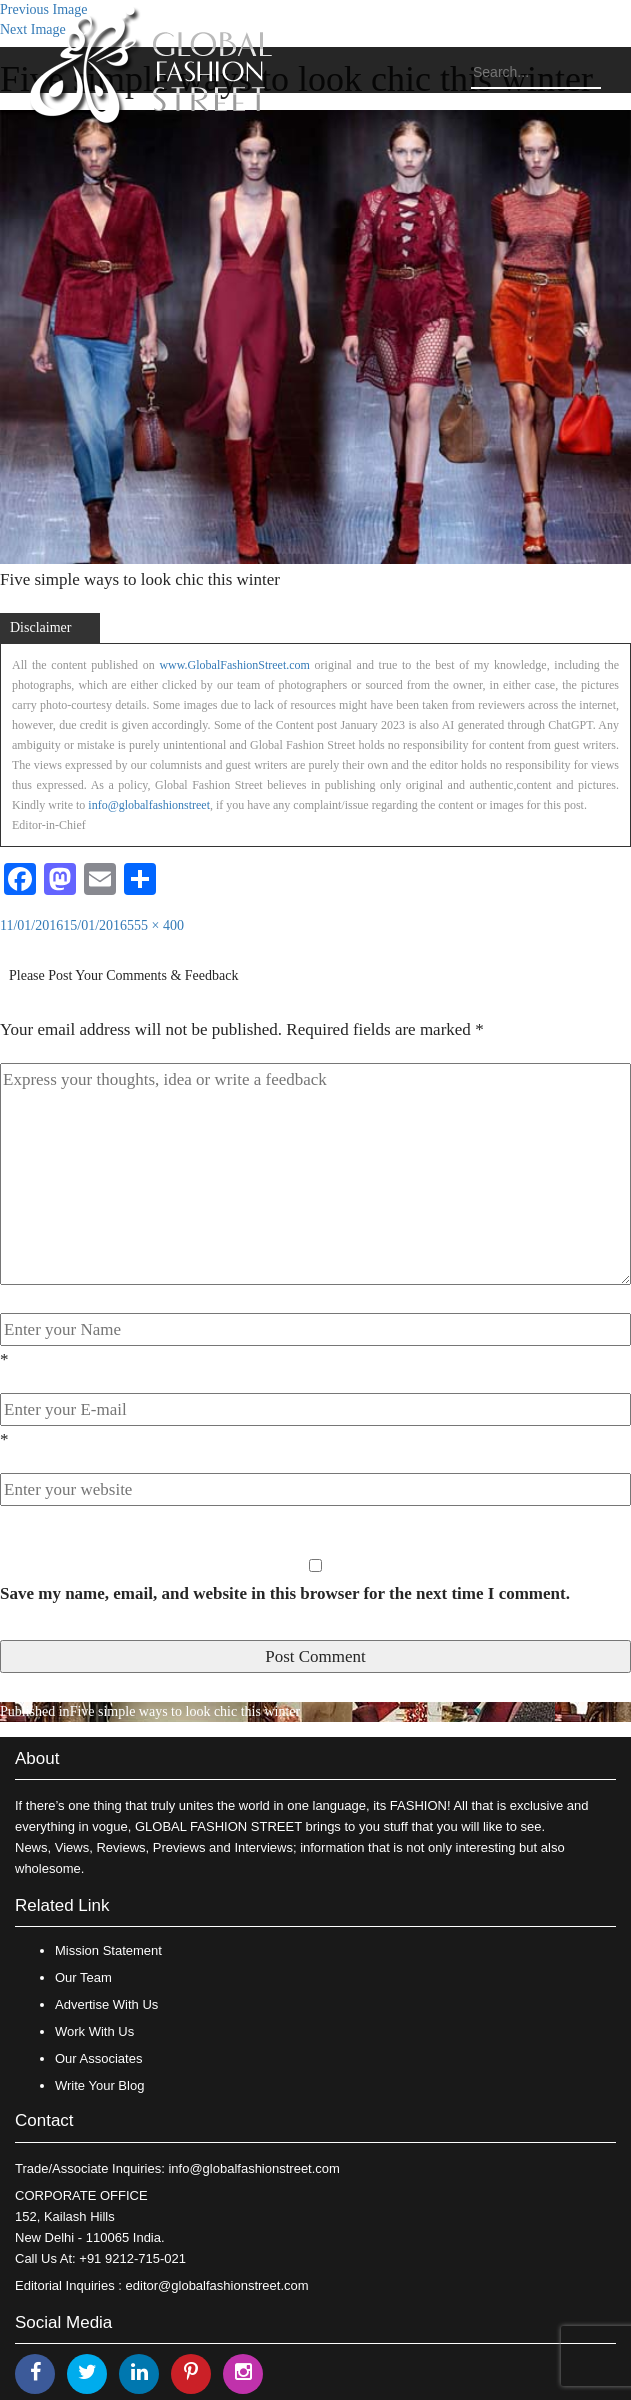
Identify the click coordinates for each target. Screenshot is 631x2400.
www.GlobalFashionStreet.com (234, 665)
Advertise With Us (106, 2004)
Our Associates (98, 2058)
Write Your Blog (99, 2085)
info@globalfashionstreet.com (253, 2168)
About (37, 1758)
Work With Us (94, 2031)
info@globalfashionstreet (149, 805)
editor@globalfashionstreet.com (217, 2285)
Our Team (83, 1977)
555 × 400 (155, 925)
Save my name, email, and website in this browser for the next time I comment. (285, 1593)
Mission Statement (108, 1950)
